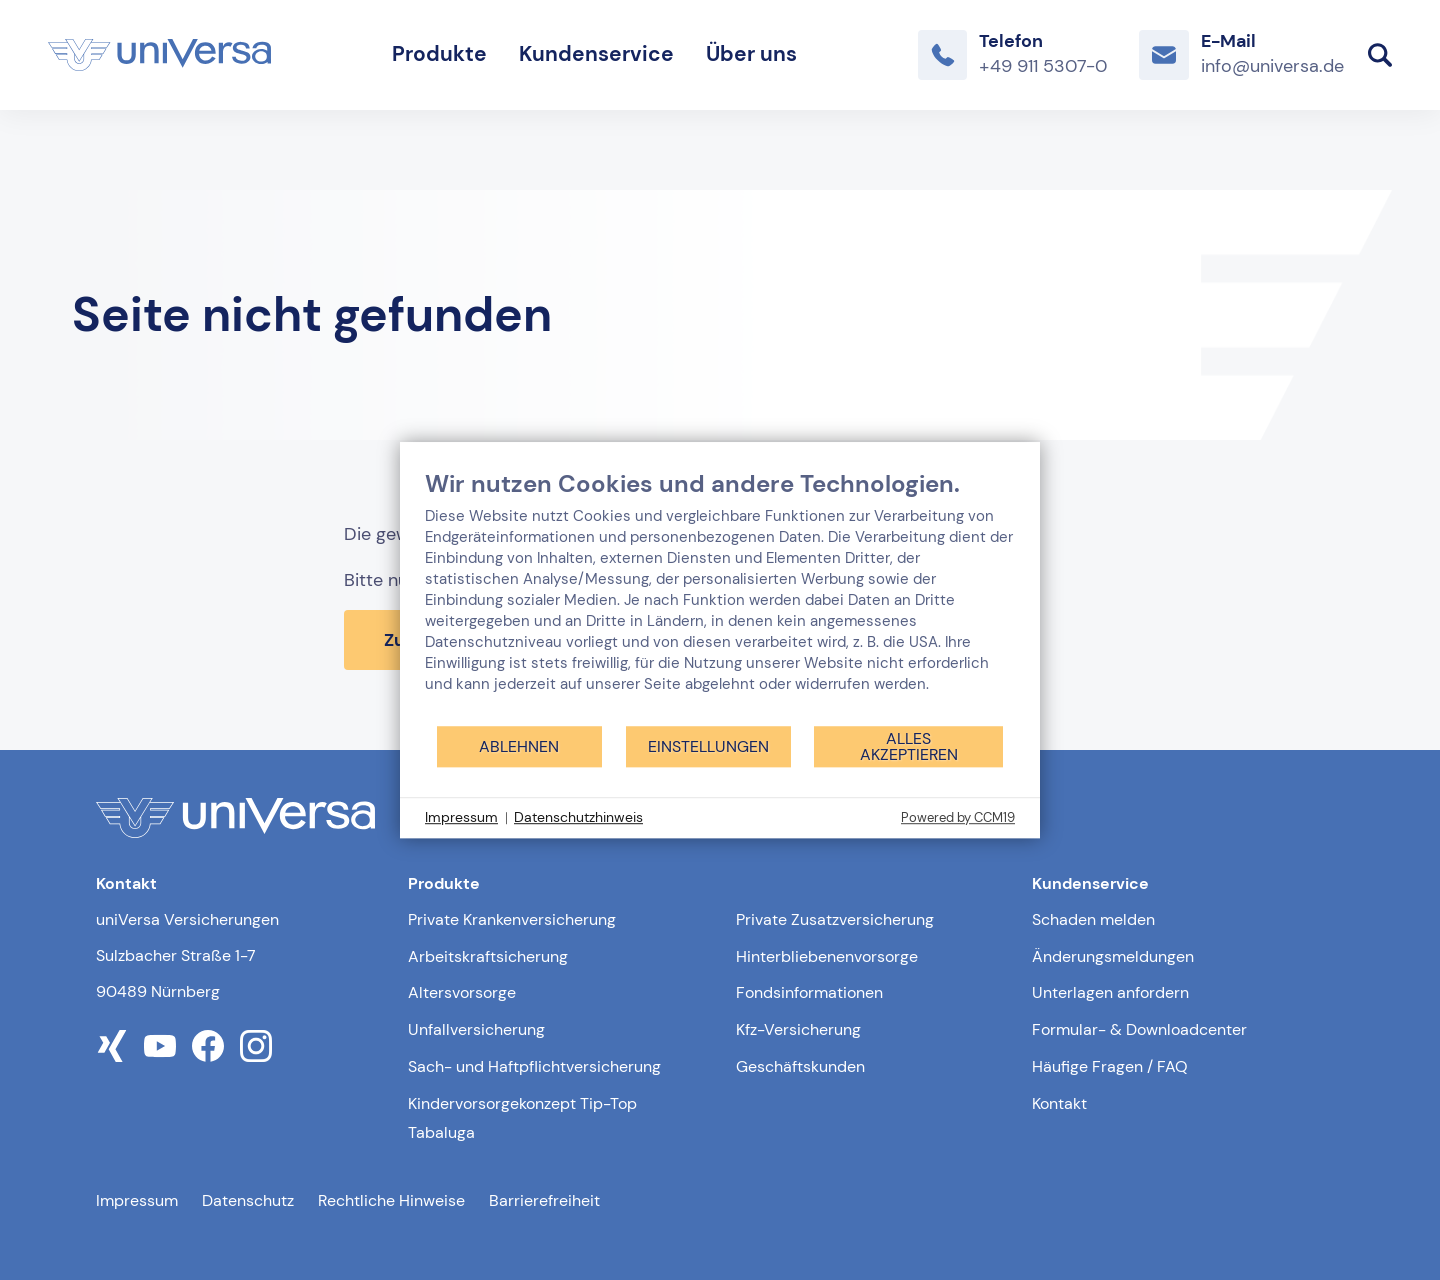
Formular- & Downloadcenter (1139, 1029)
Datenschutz (248, 1200)
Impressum (137, 1200)
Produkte (439, 54)
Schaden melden (1093, 919)
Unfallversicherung (476, 1029)
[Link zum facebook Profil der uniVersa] (208, 1046)
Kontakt (1059, 1103)
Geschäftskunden (800, 1066)
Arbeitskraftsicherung (488, 956)
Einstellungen (708, 746)
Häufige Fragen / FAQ (1110, 1066)
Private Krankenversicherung (512, 919)
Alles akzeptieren (909, 746)
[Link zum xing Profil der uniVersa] (112, 1046)
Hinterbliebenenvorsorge (827, 956)
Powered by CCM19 (958, 817)
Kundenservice (596, 54)
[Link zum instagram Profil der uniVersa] (256, 1046)
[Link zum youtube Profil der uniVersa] (160, 1046)
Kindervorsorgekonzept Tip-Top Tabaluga (522, 1118)
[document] (720, 596)
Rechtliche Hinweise (391, 1200)
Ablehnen (519, 746)
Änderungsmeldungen (1113, 956)
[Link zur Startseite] (159, 55)
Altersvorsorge (462, 992)
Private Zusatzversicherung (835, 919)
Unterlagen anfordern (1110, 992)
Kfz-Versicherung (798, 1029)
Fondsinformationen (809, 992)
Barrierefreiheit (544, 1200)
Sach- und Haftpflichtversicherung (534, 1066)
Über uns (751, 54)
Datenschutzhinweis (578, 817)
